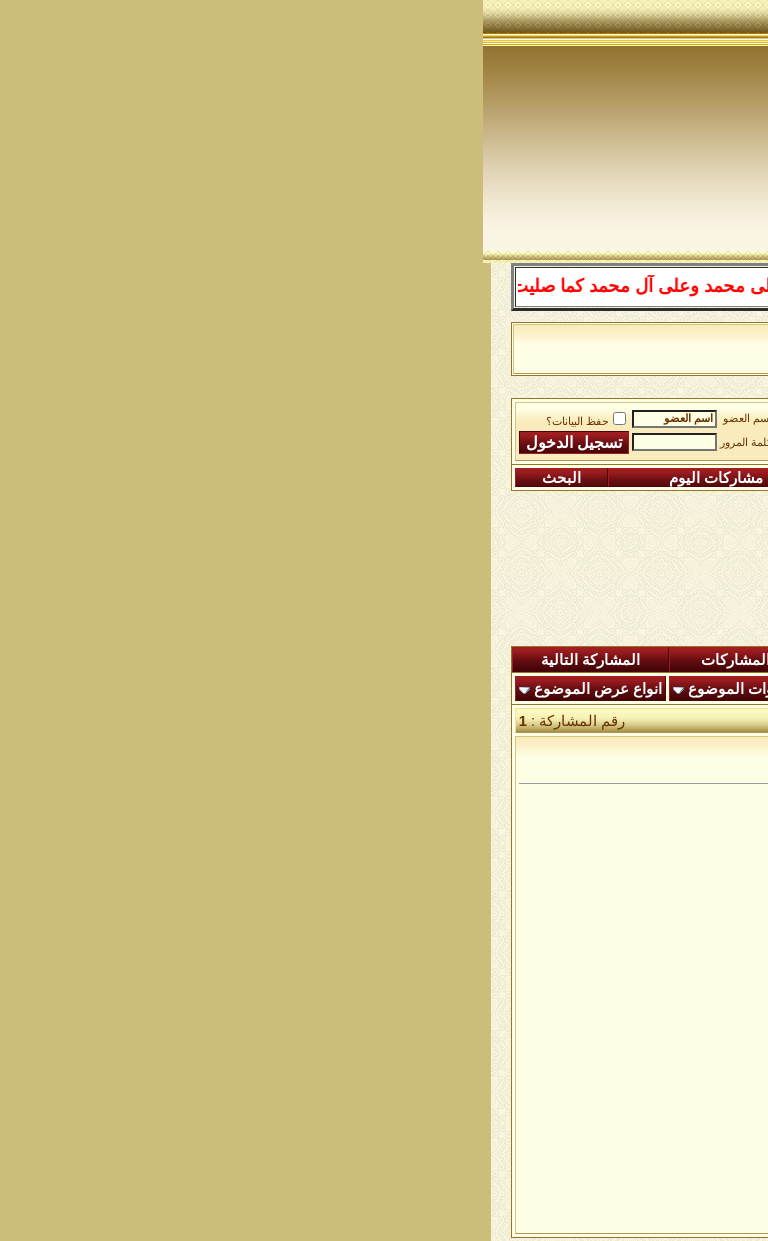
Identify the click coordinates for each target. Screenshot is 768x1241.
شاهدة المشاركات (275, 660)
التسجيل (674, 478)
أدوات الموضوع (253, 689)
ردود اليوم (417, 660)
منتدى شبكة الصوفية (649, 415)
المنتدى (698, 660)
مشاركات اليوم (233, 478)
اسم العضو (264, 418)
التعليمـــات (529, 478)
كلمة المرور (263, 442)
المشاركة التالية (107, 660)
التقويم (394, 478)
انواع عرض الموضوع (115, 689)
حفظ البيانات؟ (103, 421)
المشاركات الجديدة (564, 660)
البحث (78, 478)
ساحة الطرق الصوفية (500, 415)
